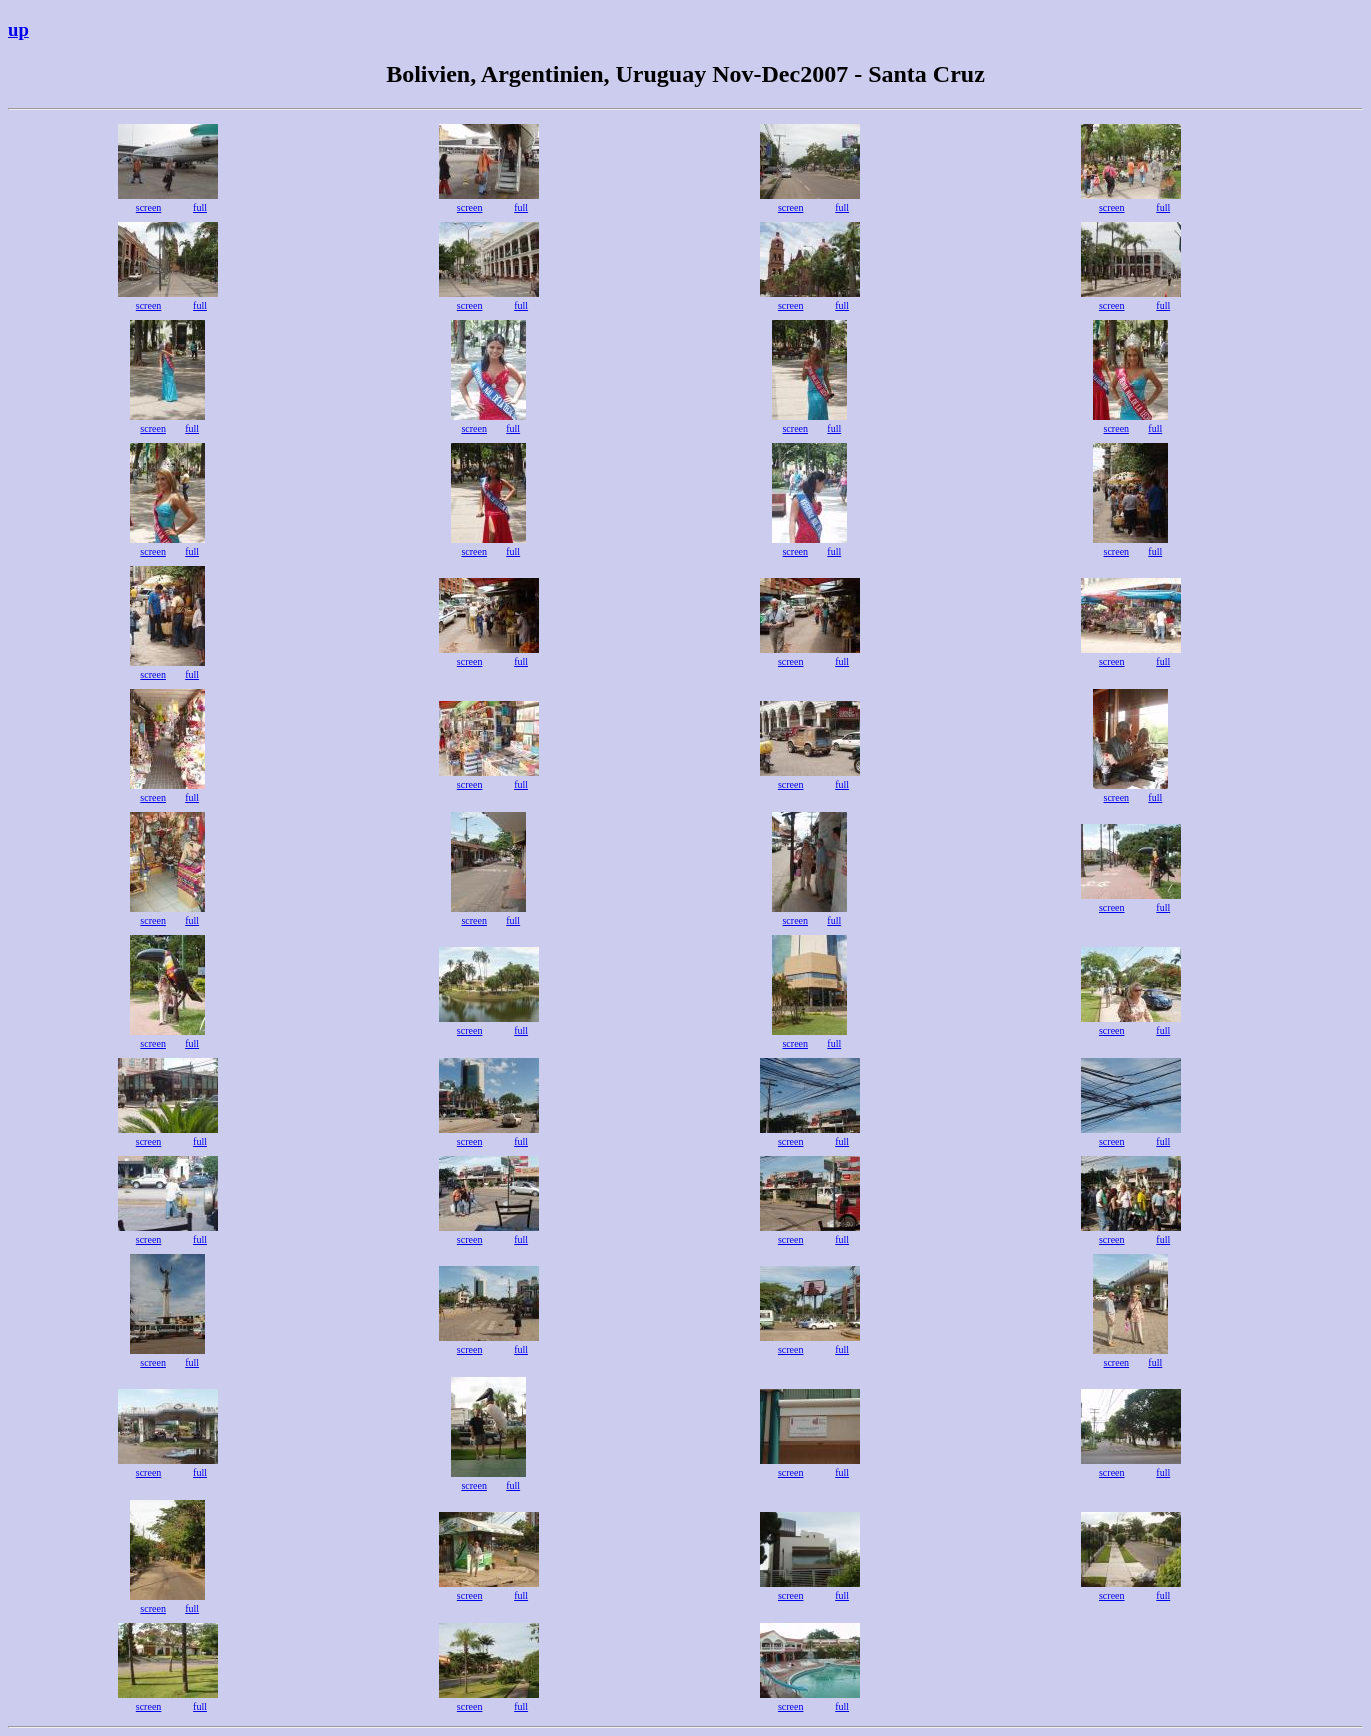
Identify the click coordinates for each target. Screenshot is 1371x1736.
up (18, 29)
